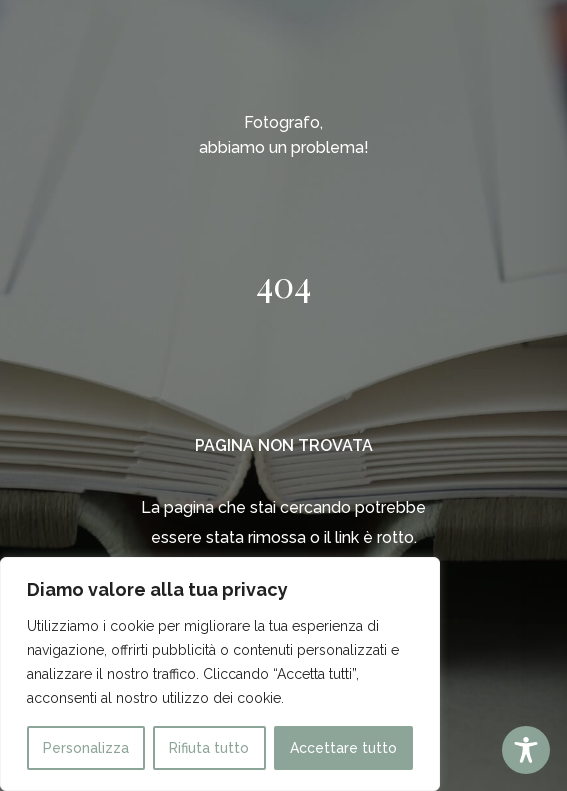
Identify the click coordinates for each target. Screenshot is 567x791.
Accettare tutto (343, 748)
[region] (220, 674)
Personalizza (86, 748)
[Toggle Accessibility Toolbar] (526, 750)
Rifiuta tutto (209, 748)
